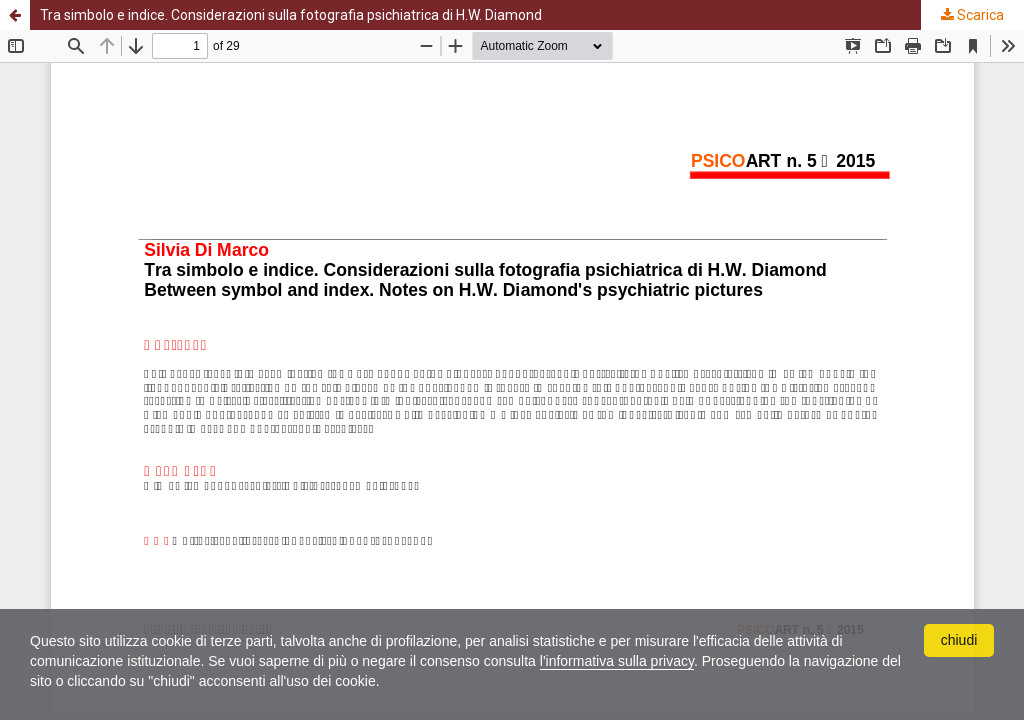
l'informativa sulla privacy (617, 661)
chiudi (959, 640)
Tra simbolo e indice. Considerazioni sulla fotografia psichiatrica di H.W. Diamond (291, 15)
